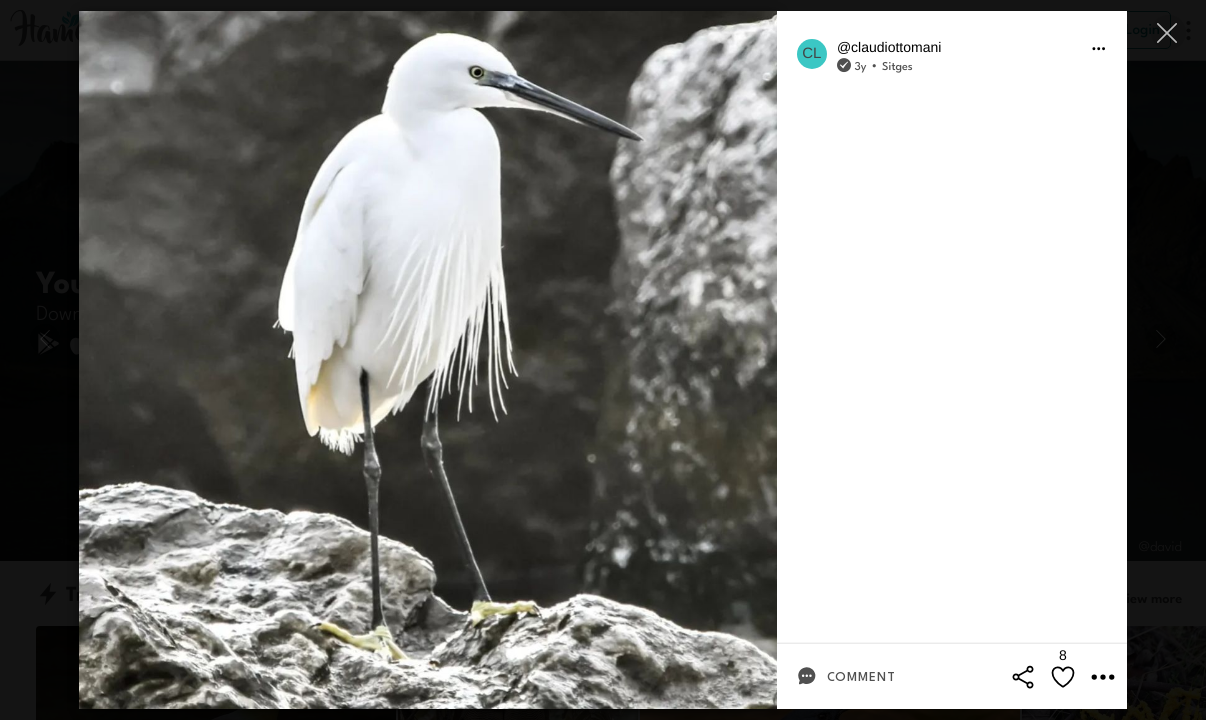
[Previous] (45, 339)
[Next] (1161, 339)
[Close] (1168, 32)
